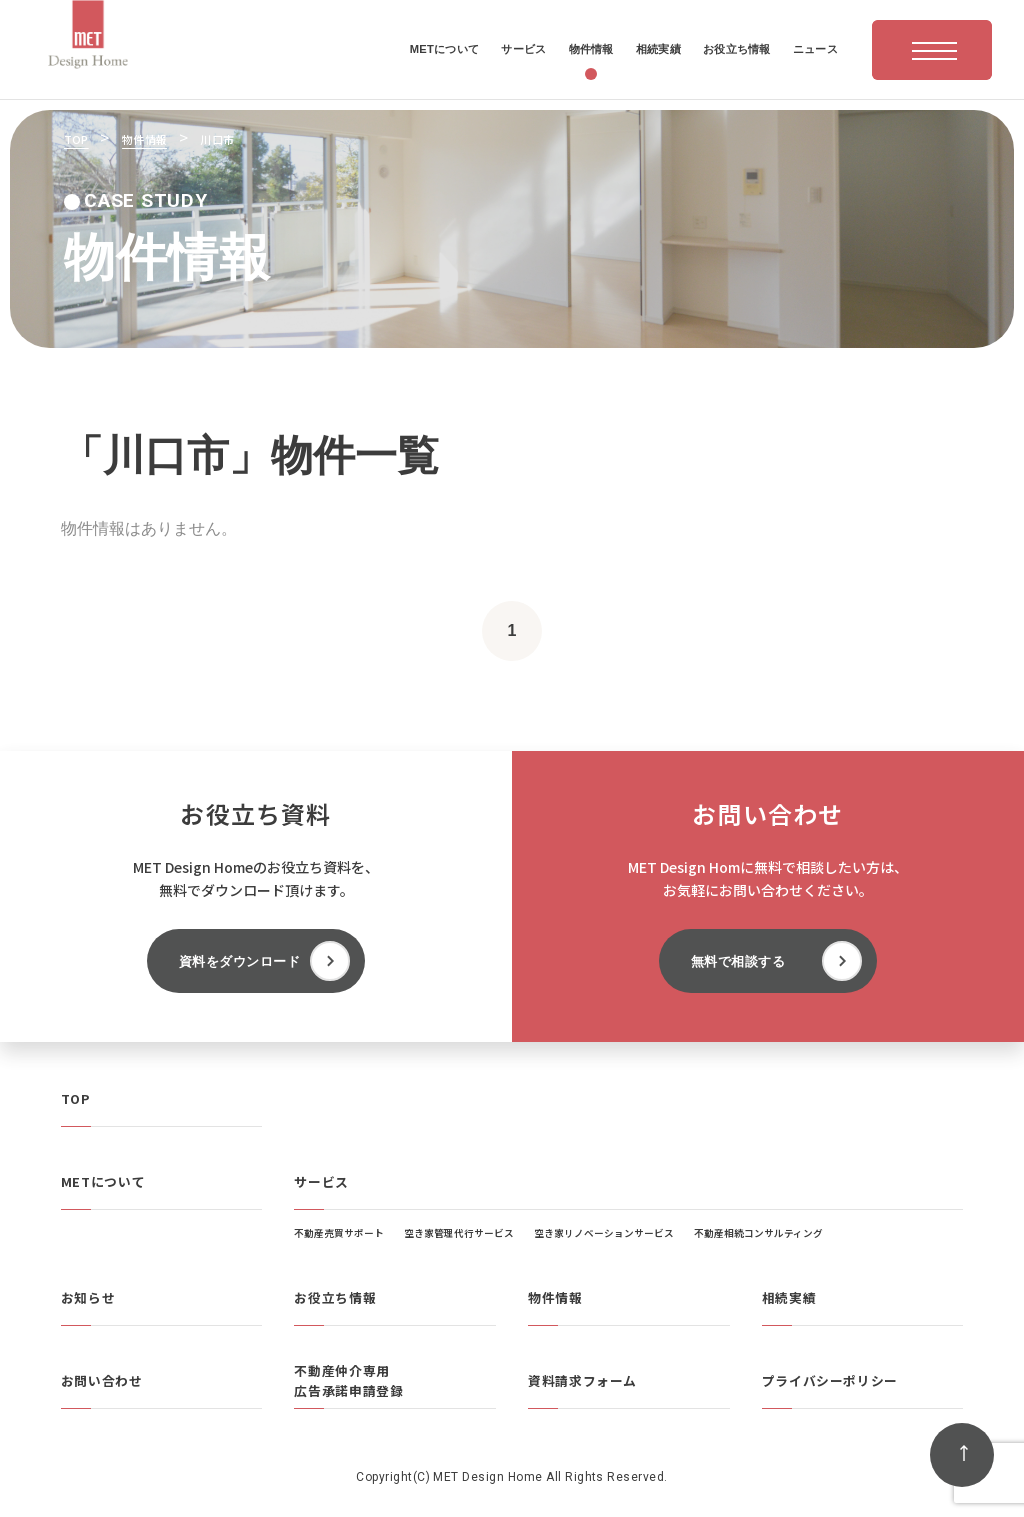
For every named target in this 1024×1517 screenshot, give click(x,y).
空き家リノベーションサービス (604, 1233)
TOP (75, 1098)
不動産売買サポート (339, 1233)
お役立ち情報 (335, 1297)
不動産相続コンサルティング (758, 1233)
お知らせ (88, 1297)
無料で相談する (738, 961)
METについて (103, 1181)
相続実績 (789, 1297)
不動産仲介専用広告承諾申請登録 (348, 1380)
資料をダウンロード (240, 961)
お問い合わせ (102, 1380)
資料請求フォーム (582, 1380)
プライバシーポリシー (830, 1380)
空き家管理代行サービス (459, 1233)
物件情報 (555, 1297)
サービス (321, 1181)
